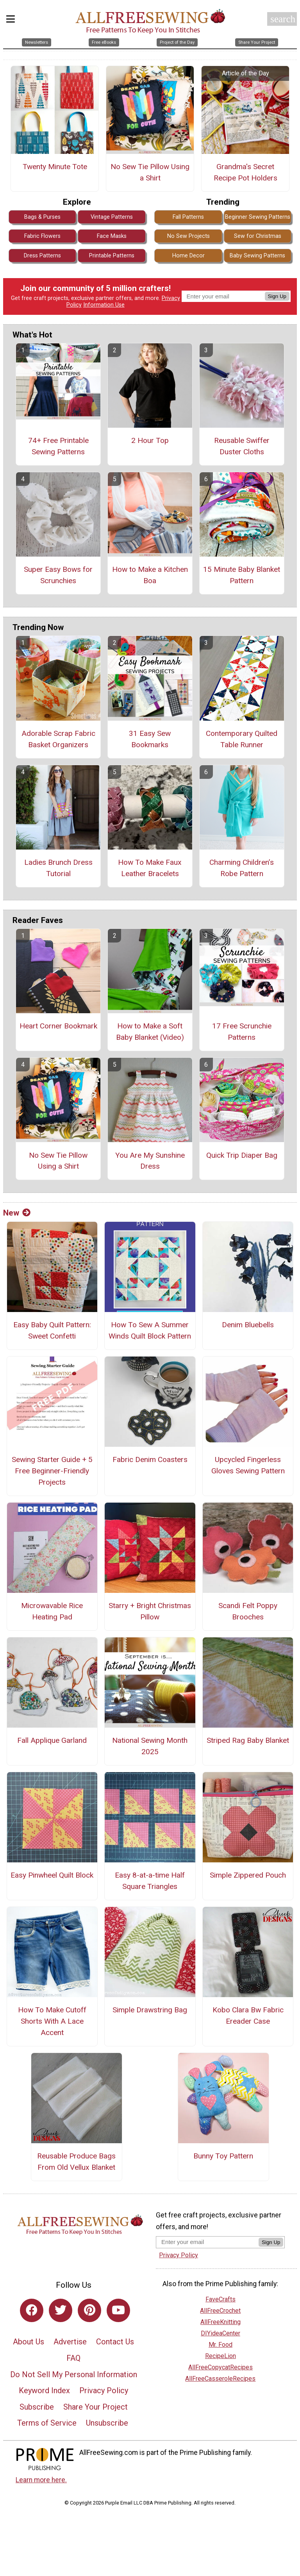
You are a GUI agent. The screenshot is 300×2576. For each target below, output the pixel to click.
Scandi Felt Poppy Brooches (247, 1611)
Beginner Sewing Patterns (257, 217)
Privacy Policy (103, 2390)
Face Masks (112, 236)
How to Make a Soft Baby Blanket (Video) (150, 1031)
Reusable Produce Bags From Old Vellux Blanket (76, 2161)
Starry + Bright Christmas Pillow (150, 1611)
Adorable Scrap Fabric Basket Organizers (58, 739)
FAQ (73, 2358)
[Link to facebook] (31, 2310)
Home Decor (188, 255)
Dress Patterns (42, 255)
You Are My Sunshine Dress (150, 1161)
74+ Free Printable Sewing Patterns (58, 446)
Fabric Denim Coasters (150, 1459)
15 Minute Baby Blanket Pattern (241, 575)
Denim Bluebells (248, 1324)
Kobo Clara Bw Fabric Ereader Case (248, 2015)
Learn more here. (41, 2480)
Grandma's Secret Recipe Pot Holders (245, 172)
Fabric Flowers (42, 236)
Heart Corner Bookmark (58, 1025)
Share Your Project (95, 2407)
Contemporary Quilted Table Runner (241, 739)
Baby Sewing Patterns (257, 255)
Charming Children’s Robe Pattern (241, 868)
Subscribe (37, 2407)
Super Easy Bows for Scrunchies (58, 575)
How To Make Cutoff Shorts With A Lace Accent (52, 2021)
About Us (28, 2341)
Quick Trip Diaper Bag (241, 1155)
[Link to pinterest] (89, 2310)
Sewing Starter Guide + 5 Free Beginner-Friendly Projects (52, 1471)
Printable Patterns (111, 255)
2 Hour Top (150, 440)
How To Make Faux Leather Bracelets (150, 868)
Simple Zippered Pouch (248, 1875)
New (16, 1212)
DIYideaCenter (220, 2333)
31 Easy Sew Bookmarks (150, 739)
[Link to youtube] (118, 2310)
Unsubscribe (107, 2423)
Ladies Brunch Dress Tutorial (58, 868)
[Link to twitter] (60, 2310)
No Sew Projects (188, 236)
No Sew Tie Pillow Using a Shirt (150, 172)
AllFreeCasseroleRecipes (220, 2378)
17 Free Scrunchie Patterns (241, 1031)
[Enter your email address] (207, 2242)
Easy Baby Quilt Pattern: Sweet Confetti (52, 1330)
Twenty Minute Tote (55, 166)
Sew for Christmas (257, 236)
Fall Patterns (188, 217)
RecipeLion (220, 2356)
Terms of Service (47, 2423)
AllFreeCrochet (220, 2310)
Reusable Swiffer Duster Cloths (242, 446)
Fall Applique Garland (52, 1740)
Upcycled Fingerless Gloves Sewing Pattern (248, 1465)
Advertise (70, 2341)
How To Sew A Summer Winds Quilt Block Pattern (150, 1330)
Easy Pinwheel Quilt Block (52, 1875)
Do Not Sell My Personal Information (73, 2374)
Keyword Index (44, 2390)
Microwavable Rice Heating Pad (52, 1611)
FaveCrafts (220, 2299)
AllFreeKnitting (220, 2322)
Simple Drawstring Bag (149, 2009)
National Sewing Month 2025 (150, 1746)
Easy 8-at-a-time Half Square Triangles (150, 1881)
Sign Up (277, 296)
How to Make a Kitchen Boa (150, 575)
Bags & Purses (42, 217)
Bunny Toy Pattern (223, 2155)
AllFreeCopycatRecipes (220, 2367)
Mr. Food (220, 2344)
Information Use (104, 305)
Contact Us (115, 2341)
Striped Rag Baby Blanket (248, 1740)
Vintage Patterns (112, 217)
